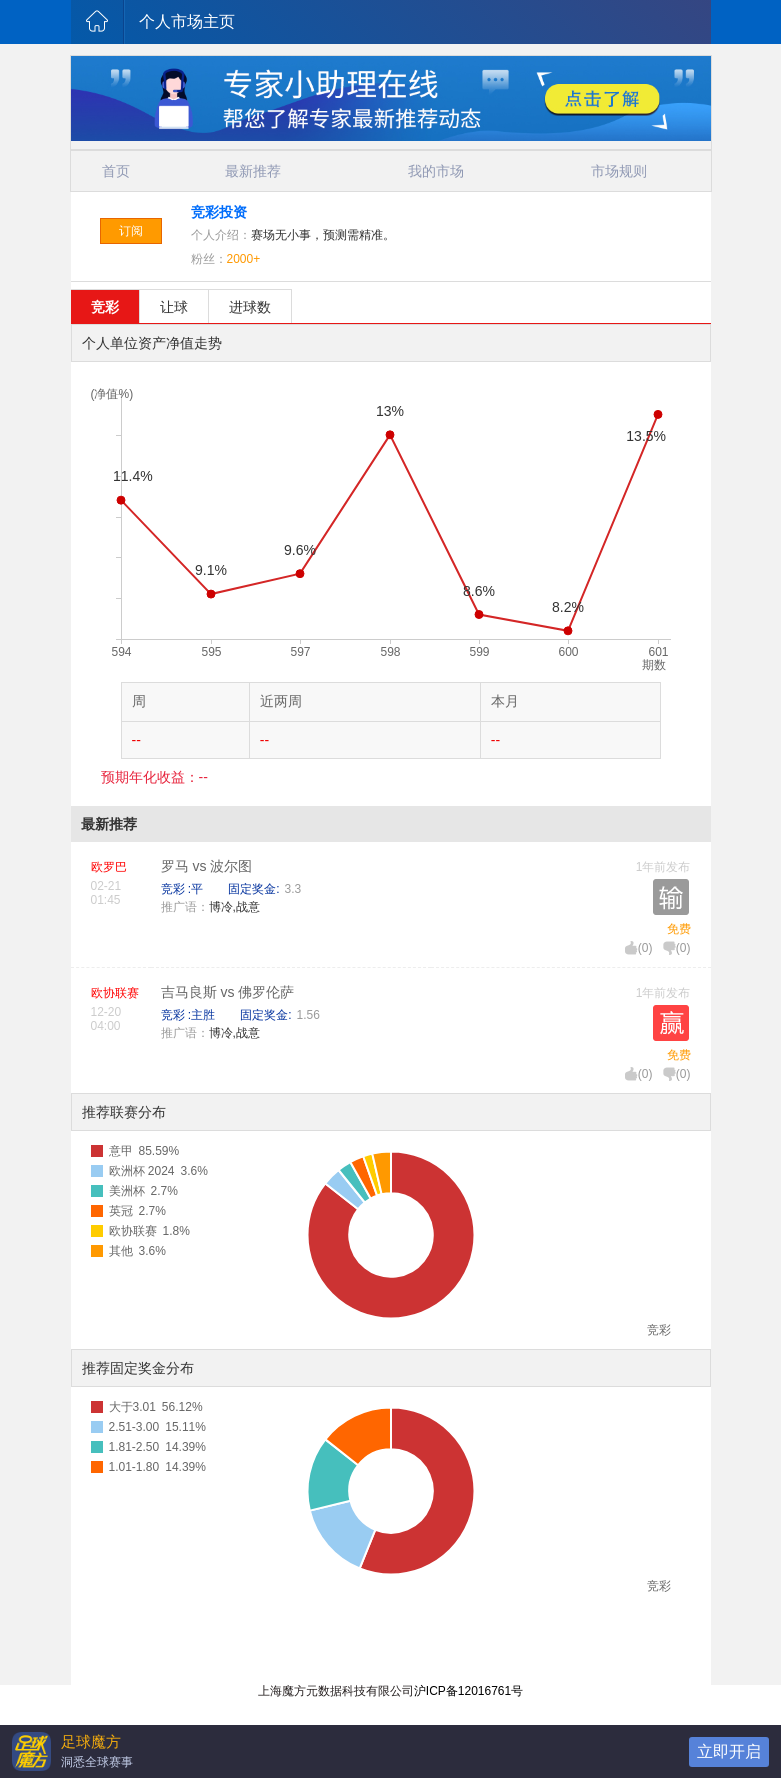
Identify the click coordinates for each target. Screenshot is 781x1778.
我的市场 (436, 171)
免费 (679, 929)
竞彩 (105, 307)
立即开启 (729, 1751)
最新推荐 (253, 171)
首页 (116, 171)
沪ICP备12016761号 (468, 1691)
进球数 (250, 307)
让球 (174, 307)
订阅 (131, 231)
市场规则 (619, 171)
